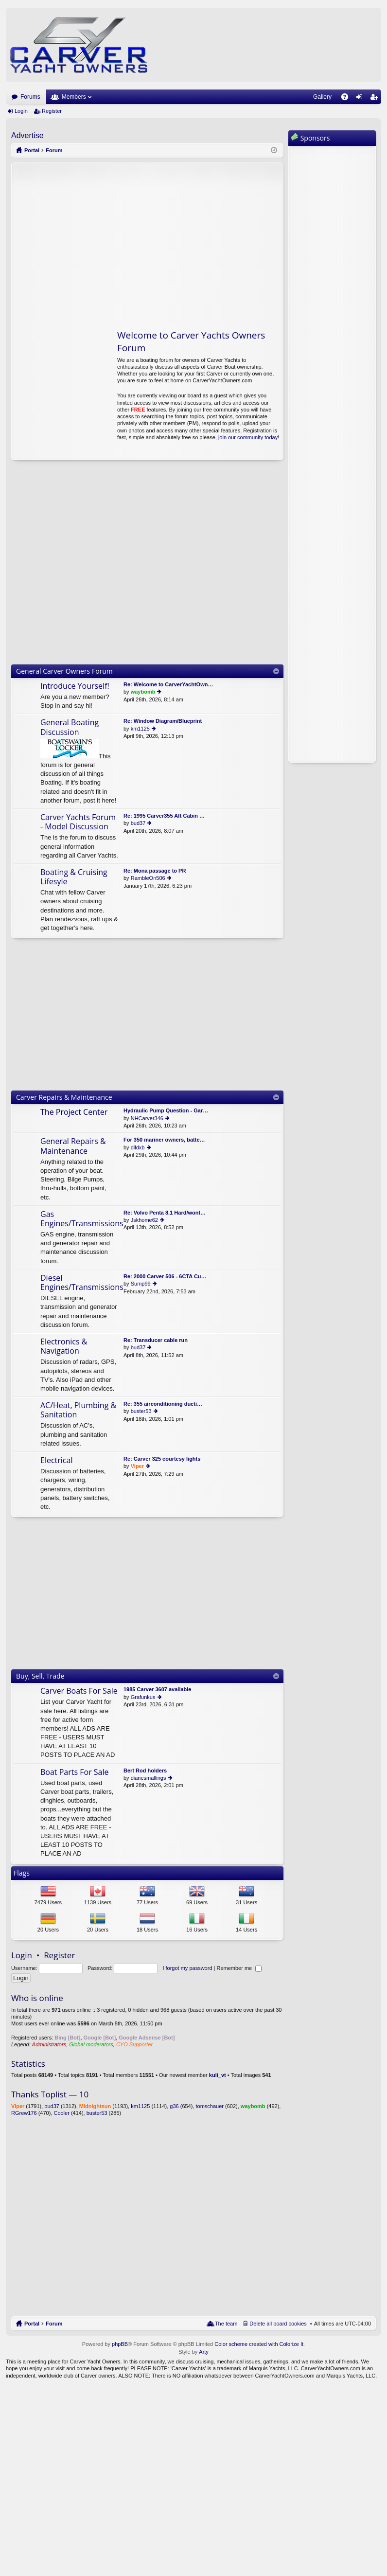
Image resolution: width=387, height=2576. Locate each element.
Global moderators (91, 2044)
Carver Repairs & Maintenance (64, 1097)
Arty (204, 2352)
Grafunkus (143, 1697)
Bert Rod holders (145, 1770)
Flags (22, 1873)
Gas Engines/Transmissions (81, 1219)
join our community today (248, 437)
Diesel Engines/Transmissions (81, 1282)
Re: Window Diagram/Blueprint (162, 721)
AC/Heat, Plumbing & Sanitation (78, 1410)
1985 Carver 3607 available (157, 1689)
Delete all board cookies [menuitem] (277, 2323)
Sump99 (141, 1284)
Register (52, 111)
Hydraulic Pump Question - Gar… (165, 1110)
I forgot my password (187, 1968)
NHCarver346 (147, 1118)
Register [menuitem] (376, 98)
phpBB (120, 2344)
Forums (30, 96)
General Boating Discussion (69, 727)
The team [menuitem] (226, 2323)
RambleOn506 (148, 878)
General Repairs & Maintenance (73, 1146)
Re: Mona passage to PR (154, 871)
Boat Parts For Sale (74, 1772)
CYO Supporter (134, 2044)
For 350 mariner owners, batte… (164, 1140)
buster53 (141, 1411)
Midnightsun (95, 2106)
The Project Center (73, 1112)
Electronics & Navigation (63, 1346)
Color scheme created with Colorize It (258, 2344)
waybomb (143, 692)
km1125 (140, 729)
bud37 (138, 823)
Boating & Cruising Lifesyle (73, 877)
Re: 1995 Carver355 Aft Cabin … (164, 816)
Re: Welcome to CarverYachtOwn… (168, 684)
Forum (54, 2323)
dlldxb (138, 1147)
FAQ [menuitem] (348, 98)
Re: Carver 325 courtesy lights (161, 1459)
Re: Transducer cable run (155, 1340)
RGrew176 (24, 2113)
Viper (137, 1466)
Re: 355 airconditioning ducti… (162, 1404)
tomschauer (210, 2106)
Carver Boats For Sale (79, 1691)
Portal (31, 150)
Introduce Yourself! (74, 686)
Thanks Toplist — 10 (49, 2094)
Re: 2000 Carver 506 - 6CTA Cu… (165, 1276)
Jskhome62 (144, 1220)
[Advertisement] (103, 241)
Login (21, 111)
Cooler (61, 2113)
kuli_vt (217, 2075)
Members (74, 96)
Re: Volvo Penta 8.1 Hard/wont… (164, 1213)
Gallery (322, 96)
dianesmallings (148, 1778)
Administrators (49, 2044)
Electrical (56, 1461)
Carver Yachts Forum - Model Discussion (78, 822)
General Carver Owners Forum (64, 671)
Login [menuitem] (361, 98)
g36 (174, 2106)
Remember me (239, 1968)
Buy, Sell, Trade (40, 1676)
